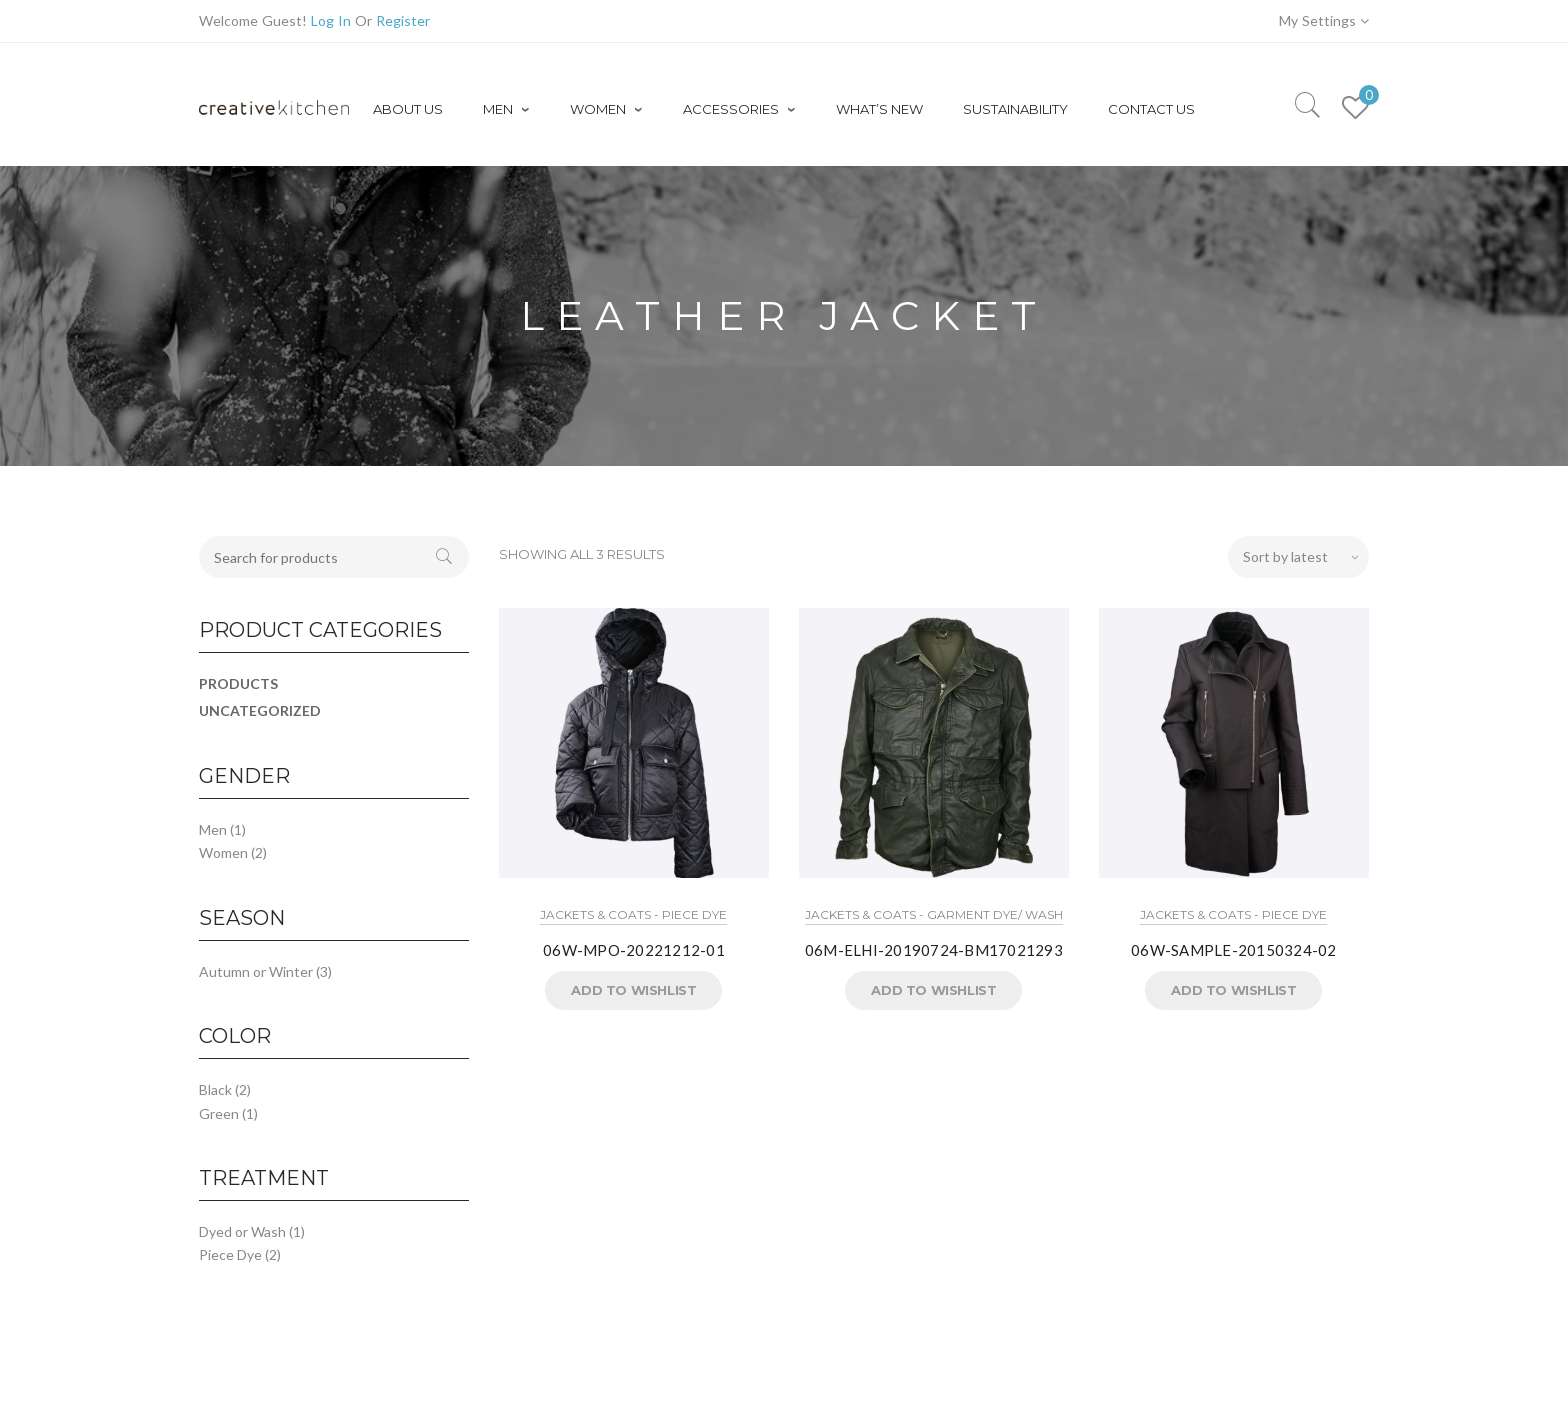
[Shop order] (1298, 557)
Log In (331, 20)
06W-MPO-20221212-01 (634, 950)
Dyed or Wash (242, 1231)
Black (215, 1089)
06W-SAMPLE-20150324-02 (1234, 950)
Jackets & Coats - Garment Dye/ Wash (934, 914)
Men (213, 829)
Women (223, 852)
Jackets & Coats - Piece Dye (633, 914)
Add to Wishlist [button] (633, 990)
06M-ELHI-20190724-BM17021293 (934, 950)
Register (403, 20)
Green (219, 1113)
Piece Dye (230, 1254)
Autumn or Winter (256, 971)
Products (238, 683)
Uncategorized (260, 710)
